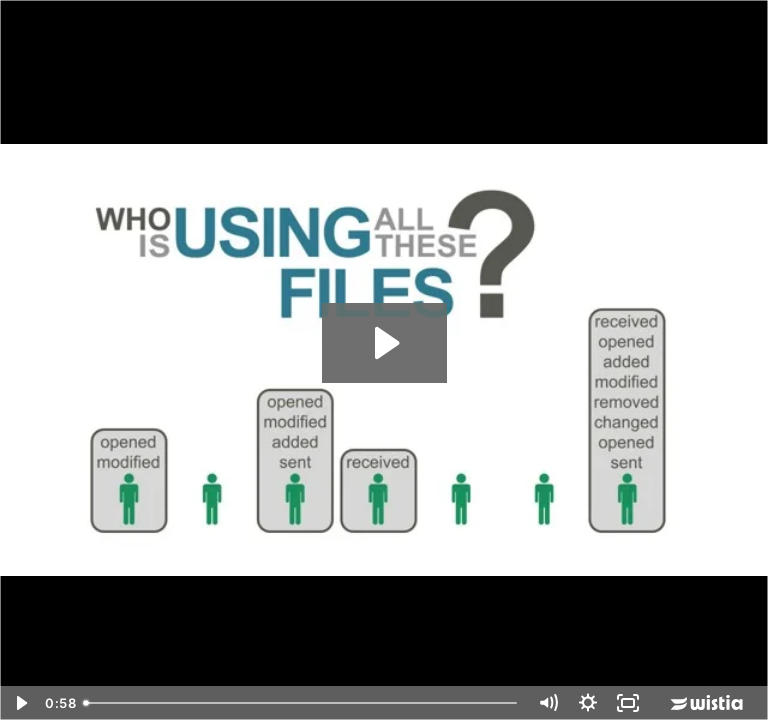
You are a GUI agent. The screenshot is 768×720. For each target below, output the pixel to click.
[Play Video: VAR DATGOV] (384, 343)
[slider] (302, 703)
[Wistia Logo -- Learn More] (708, 703)
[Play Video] (20, 703)
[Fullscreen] (628, 703)
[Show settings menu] (588, 703)
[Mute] (548, 703)
